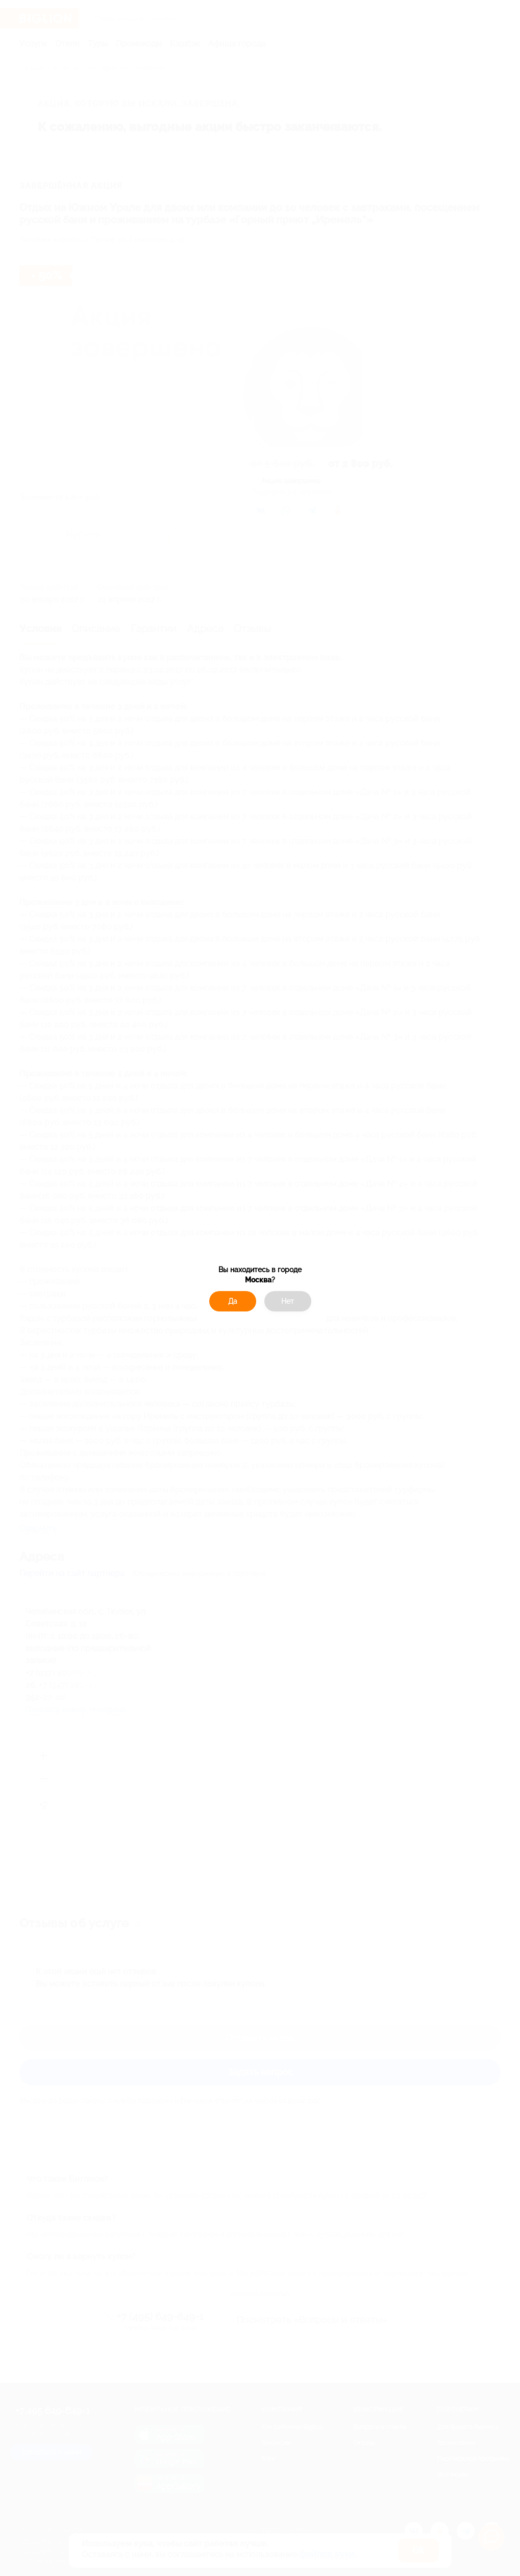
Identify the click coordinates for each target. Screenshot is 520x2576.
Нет (287, 1301)
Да (232, 1301)
